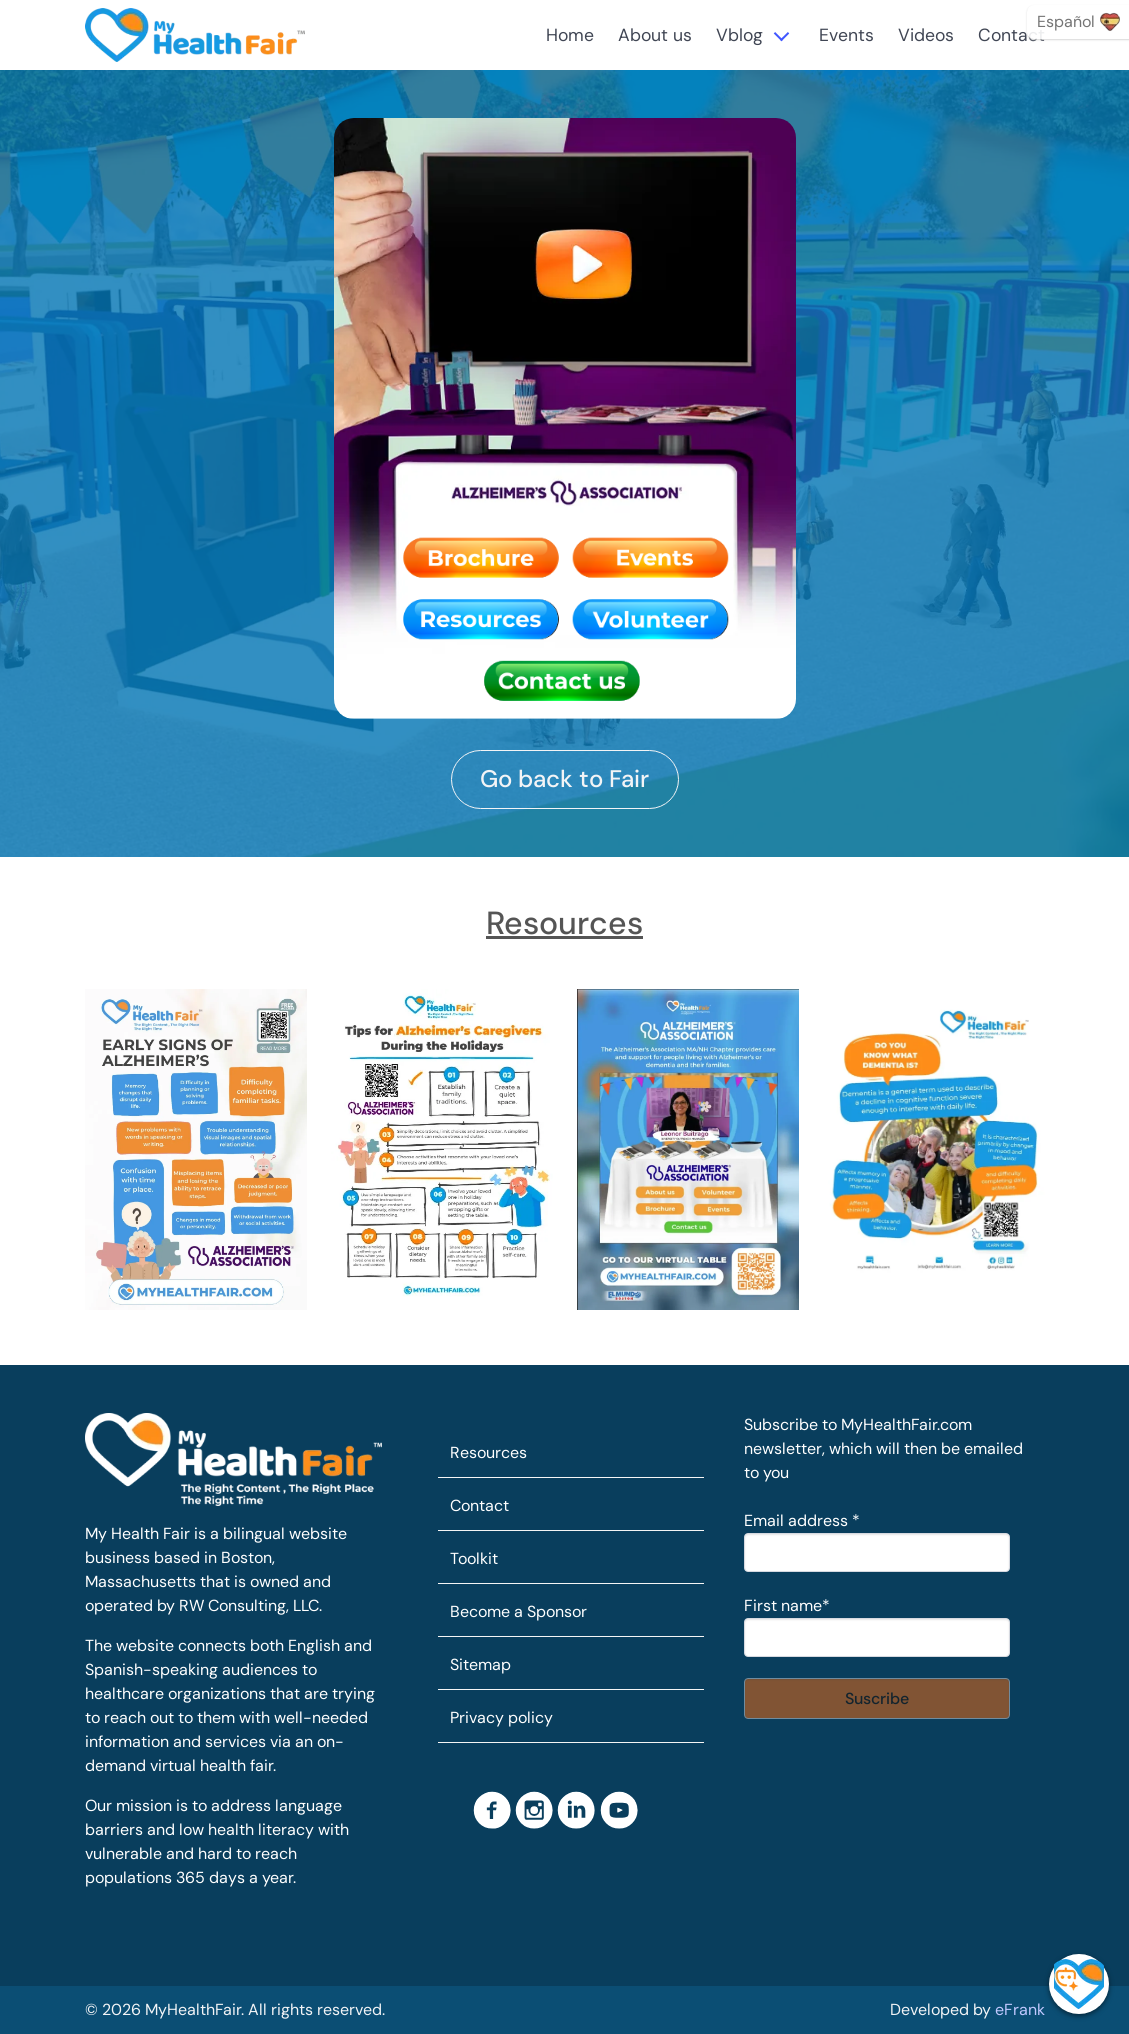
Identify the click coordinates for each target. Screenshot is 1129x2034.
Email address (802, 1520)
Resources (488, 1452)
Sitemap (480, 1664)
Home (570, 35)
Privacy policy (501, 1717)
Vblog (739, 35)
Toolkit (474, 1558)
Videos (926, 35)
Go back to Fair (564, 778)
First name (787, 1605)
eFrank (1020, 2009)
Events (846, 35)
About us (655, 35)
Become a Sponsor (518, 1611)
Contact (1011, 35)
